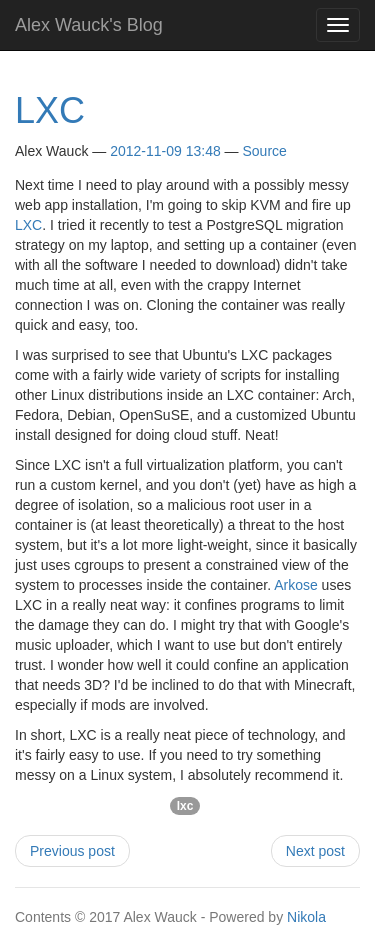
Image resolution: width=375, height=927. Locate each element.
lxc (185, 806)
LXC (50, 110)
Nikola (306, 917)
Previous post (72, 851)
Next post (315, 851)
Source (265, 151)
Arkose (296, 585)
